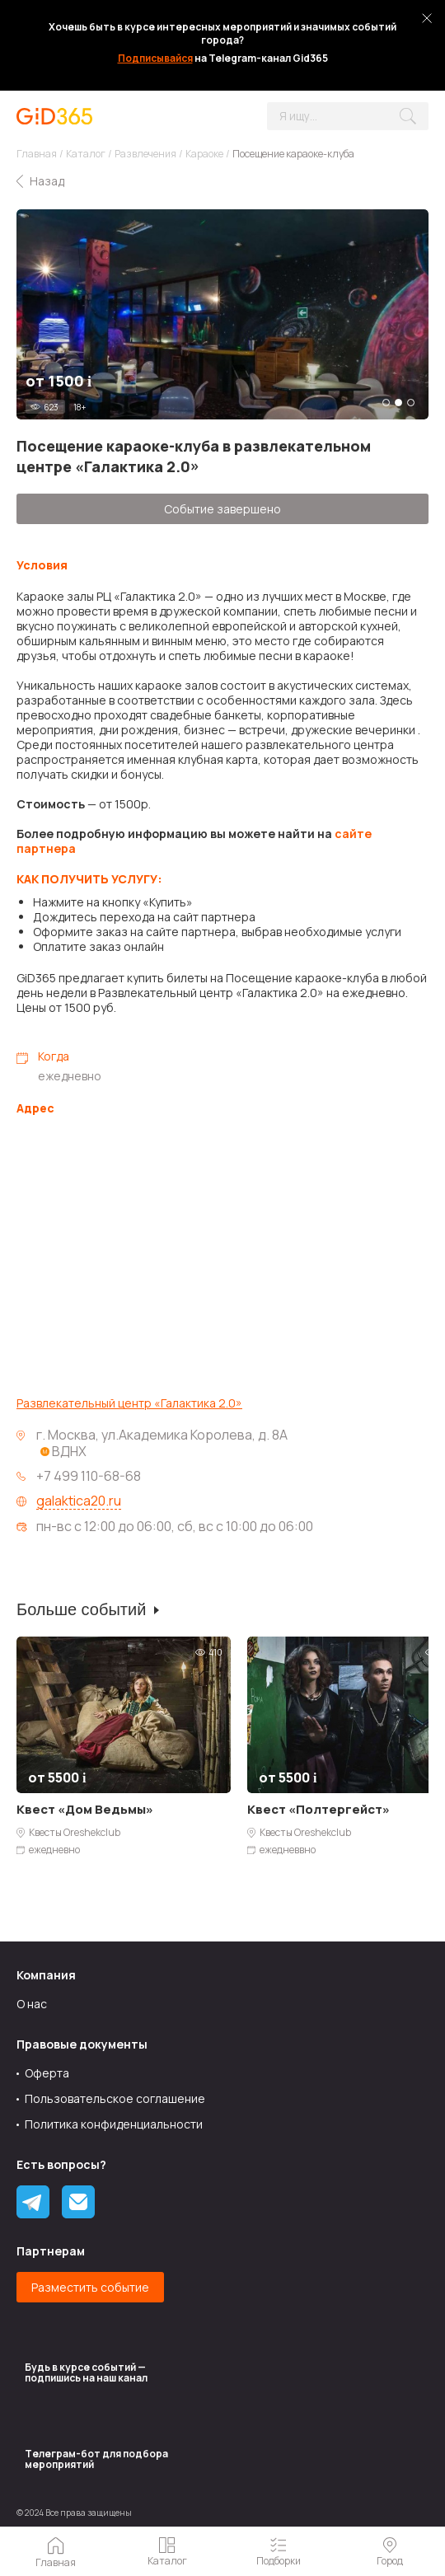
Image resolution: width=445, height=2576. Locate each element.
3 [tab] (411, 402)
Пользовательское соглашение (115, 2098)
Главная (36, 154)
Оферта (47, 2073)
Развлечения (145, 154)
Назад (47, 181)
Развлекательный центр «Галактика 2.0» (129, 1403)
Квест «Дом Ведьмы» (84, 1809)
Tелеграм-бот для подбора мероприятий (96, 2459)
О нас (31, 2004)
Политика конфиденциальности (114, 2124)
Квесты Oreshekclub (74, 1832)
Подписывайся (155, 58)
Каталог (85, 154)
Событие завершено (222, 509)
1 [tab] (386, 402)
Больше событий (81, 1609)
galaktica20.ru (78, 1501)
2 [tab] (398, 402)
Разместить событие (90, 2287)
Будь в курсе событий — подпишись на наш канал (86, 2372)
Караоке (204, 154)
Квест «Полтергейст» (318, 1809)
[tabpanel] (222, 314)
